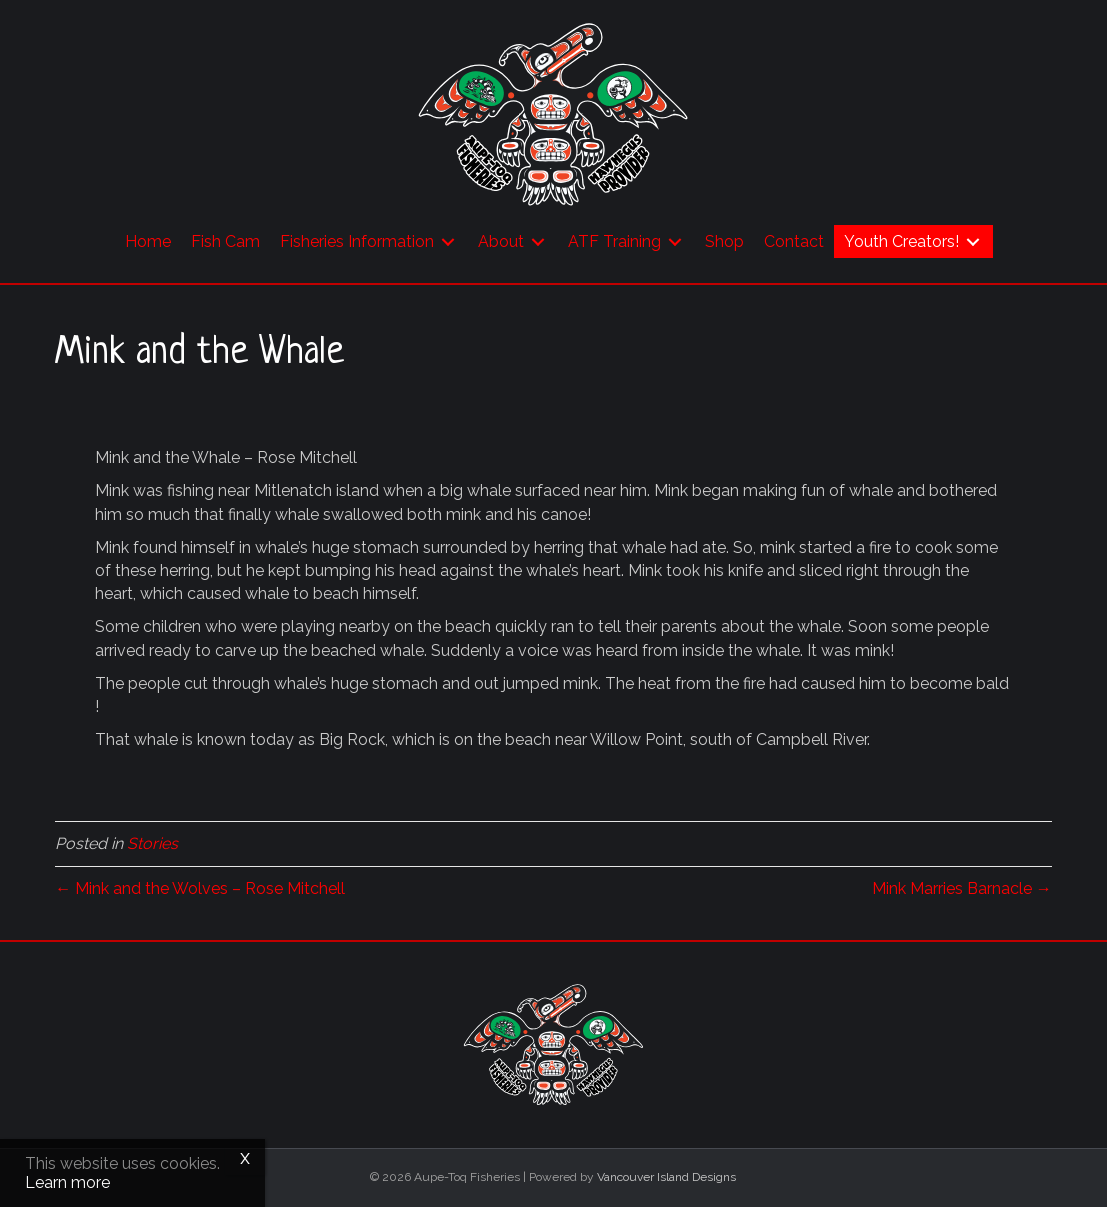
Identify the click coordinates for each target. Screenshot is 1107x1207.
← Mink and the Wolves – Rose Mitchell (200, 888)
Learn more (67, 1182)
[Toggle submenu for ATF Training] (675, 241)
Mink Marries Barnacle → (962, 888)
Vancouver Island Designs (666, 1177)
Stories (152, 843)
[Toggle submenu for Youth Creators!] (973, 241)
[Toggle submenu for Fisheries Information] (448, 241)
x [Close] (245, 1157)
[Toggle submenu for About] (538, 241)
